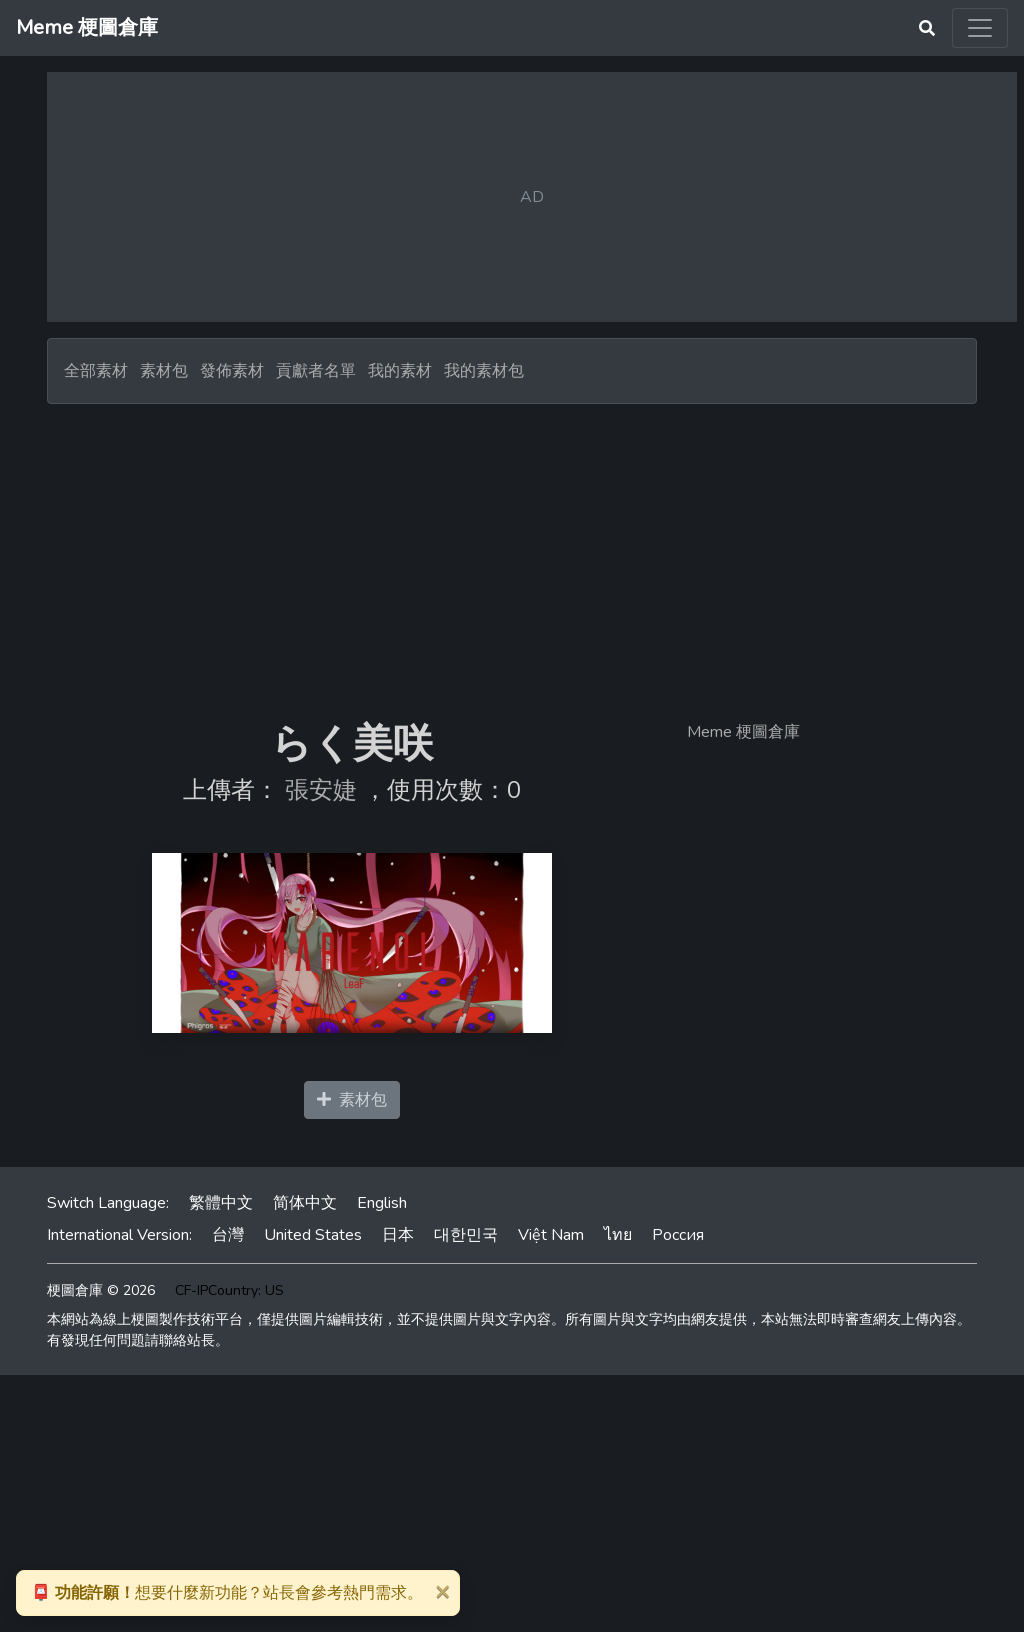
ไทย (618, 1235)
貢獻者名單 (316, 371)
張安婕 (321, 790)
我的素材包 (484, 371)
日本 (398, 1235)
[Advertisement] (512, 554)
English (382, 1203)
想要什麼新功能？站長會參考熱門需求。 (227, 1593)
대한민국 (466, 1235)
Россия (678, 1235)
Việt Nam (551, 1235)
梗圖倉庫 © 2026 (101, 1290)
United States (313, 1235)
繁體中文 (221, 1203)
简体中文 (305, 1203)
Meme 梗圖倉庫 (743, 732)
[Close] (442, 1591)
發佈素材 (232, 371)
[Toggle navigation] (980, 28)
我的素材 (400, 371)
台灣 (228, 1235)
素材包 (164, 371)
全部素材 (96, 371)
